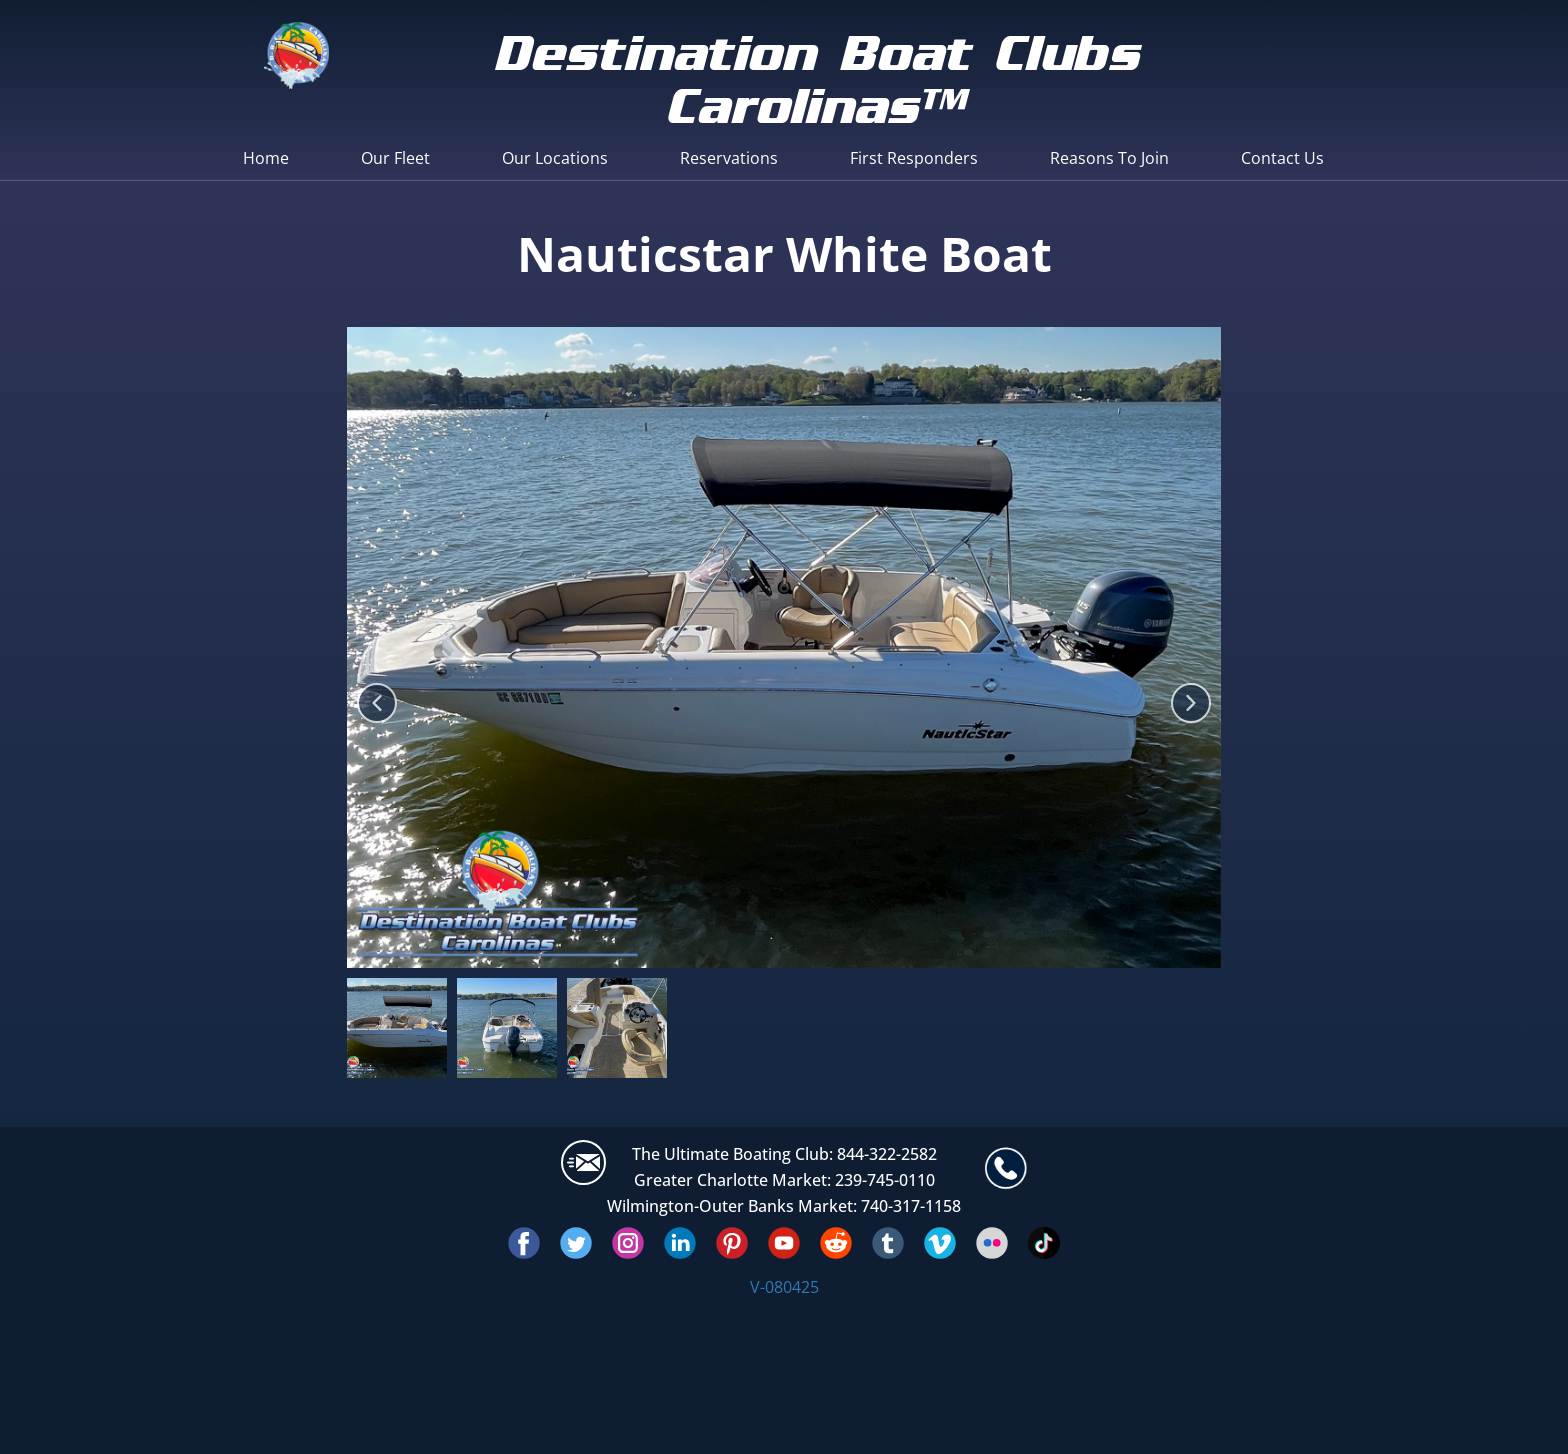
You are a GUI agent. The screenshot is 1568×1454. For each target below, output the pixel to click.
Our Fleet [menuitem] (395, 158)
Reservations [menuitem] (729, 158)
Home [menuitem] (266, 158)
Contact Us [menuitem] (1282, 158)
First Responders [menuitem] (914, 158)
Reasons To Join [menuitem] (1109, 158)
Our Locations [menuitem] (555, 158)
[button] (377, 703)
